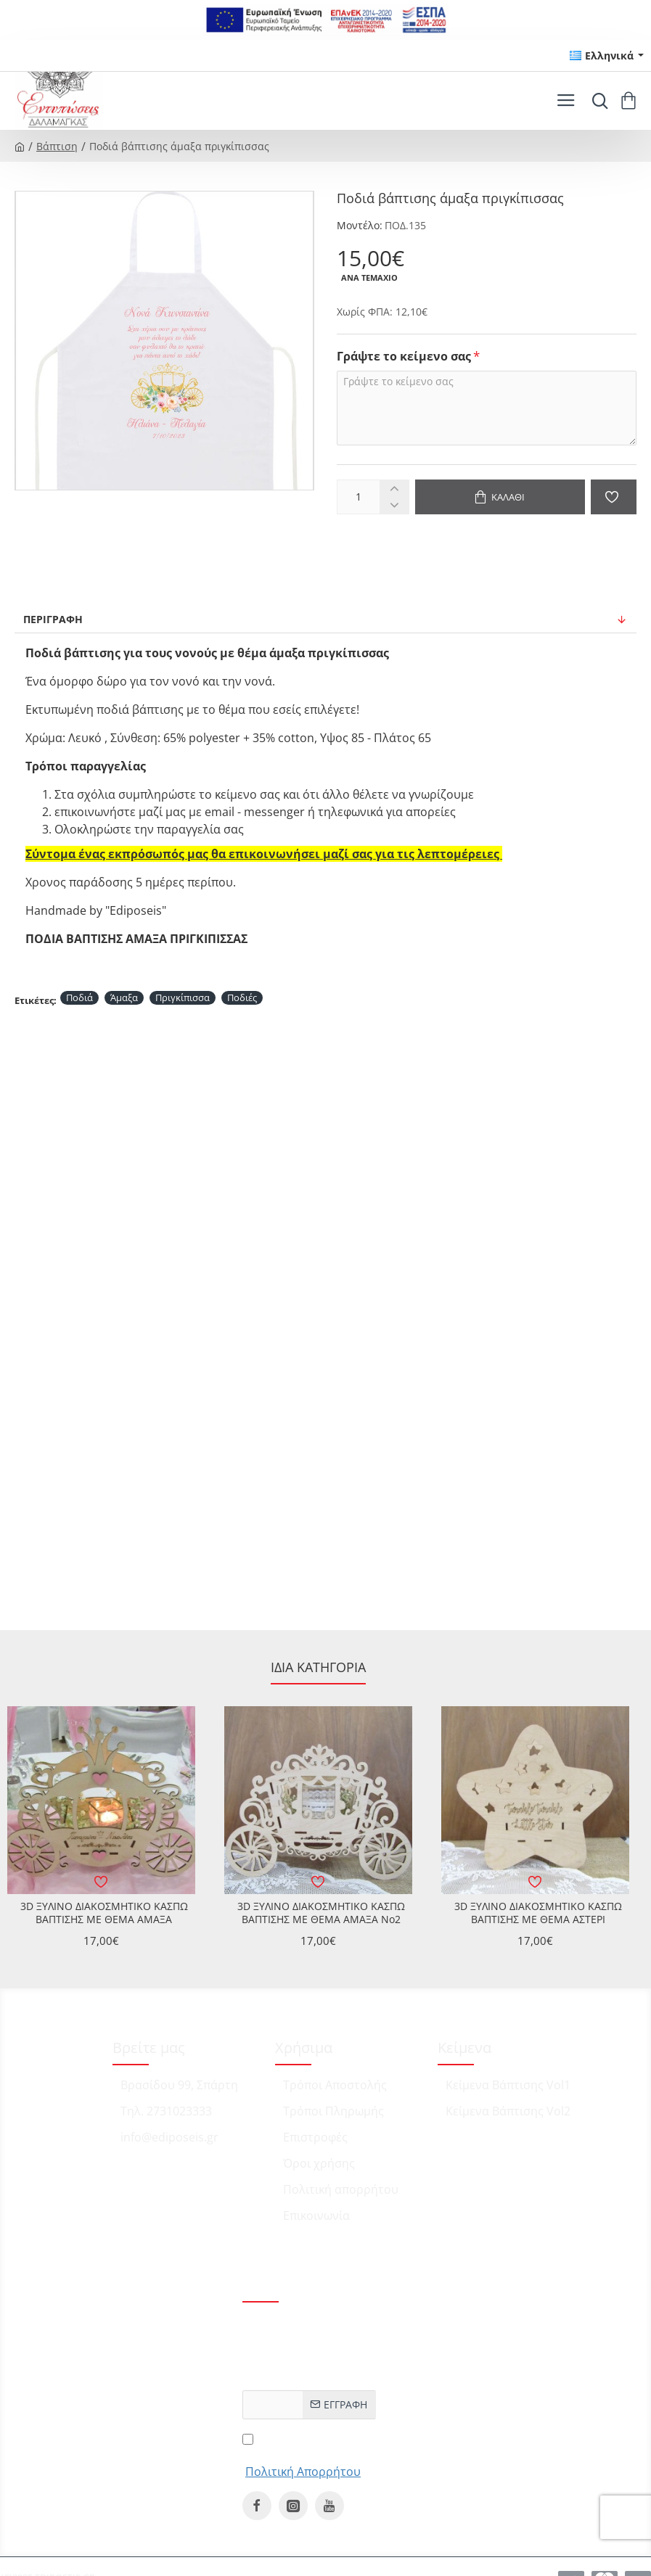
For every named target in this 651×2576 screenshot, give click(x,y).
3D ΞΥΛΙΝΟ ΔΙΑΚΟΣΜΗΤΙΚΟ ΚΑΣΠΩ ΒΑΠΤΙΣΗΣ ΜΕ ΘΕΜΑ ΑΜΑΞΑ (104, 1913)
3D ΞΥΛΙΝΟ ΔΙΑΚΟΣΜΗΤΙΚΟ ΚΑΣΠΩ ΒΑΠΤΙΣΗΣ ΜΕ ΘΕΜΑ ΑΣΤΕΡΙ (538, 1913)
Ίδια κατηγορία (318, 1667)
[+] (394, 488)
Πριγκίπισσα (182, 997)
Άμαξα (124, 997)
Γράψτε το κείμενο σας (404, 356)
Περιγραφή (53, 619)
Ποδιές (242, 997)
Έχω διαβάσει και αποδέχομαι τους (303, 2454)
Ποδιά (79, 997)
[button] (500, 497)
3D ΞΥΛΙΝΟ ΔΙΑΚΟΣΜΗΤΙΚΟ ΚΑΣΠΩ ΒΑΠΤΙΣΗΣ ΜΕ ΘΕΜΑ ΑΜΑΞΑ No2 (321, 1913)
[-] (394, 505)
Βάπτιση (57, 146)
